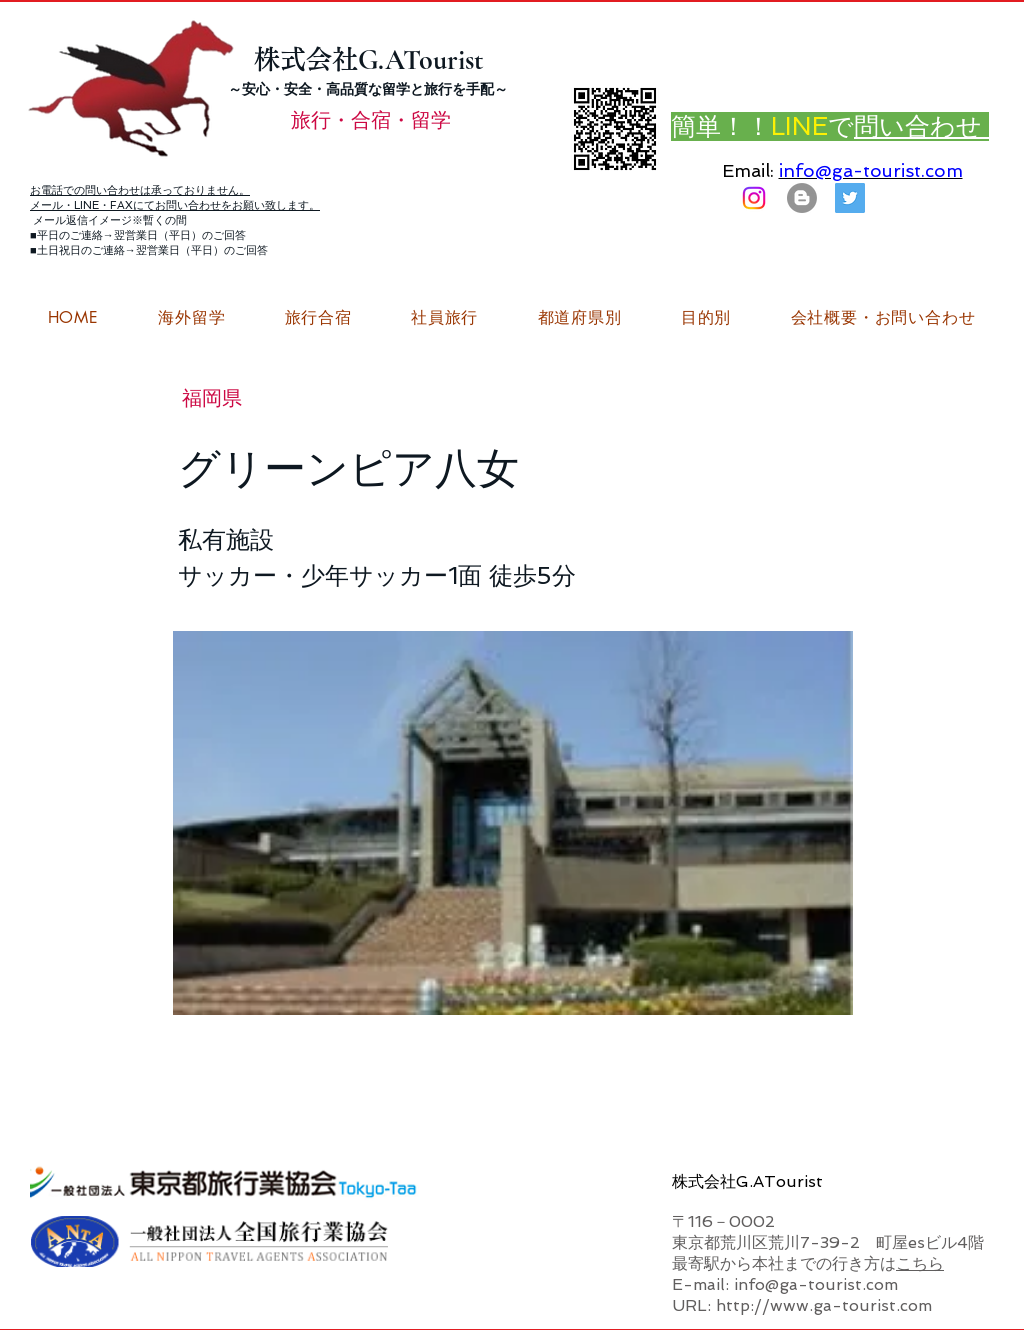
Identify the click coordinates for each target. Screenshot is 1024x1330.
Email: (748, 170)
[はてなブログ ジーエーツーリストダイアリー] (802, 198)
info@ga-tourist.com (871, 170)
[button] (883, 318)
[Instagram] (754, 198)
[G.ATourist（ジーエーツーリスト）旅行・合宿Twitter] (850, 198)
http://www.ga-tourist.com (824, 1305)
